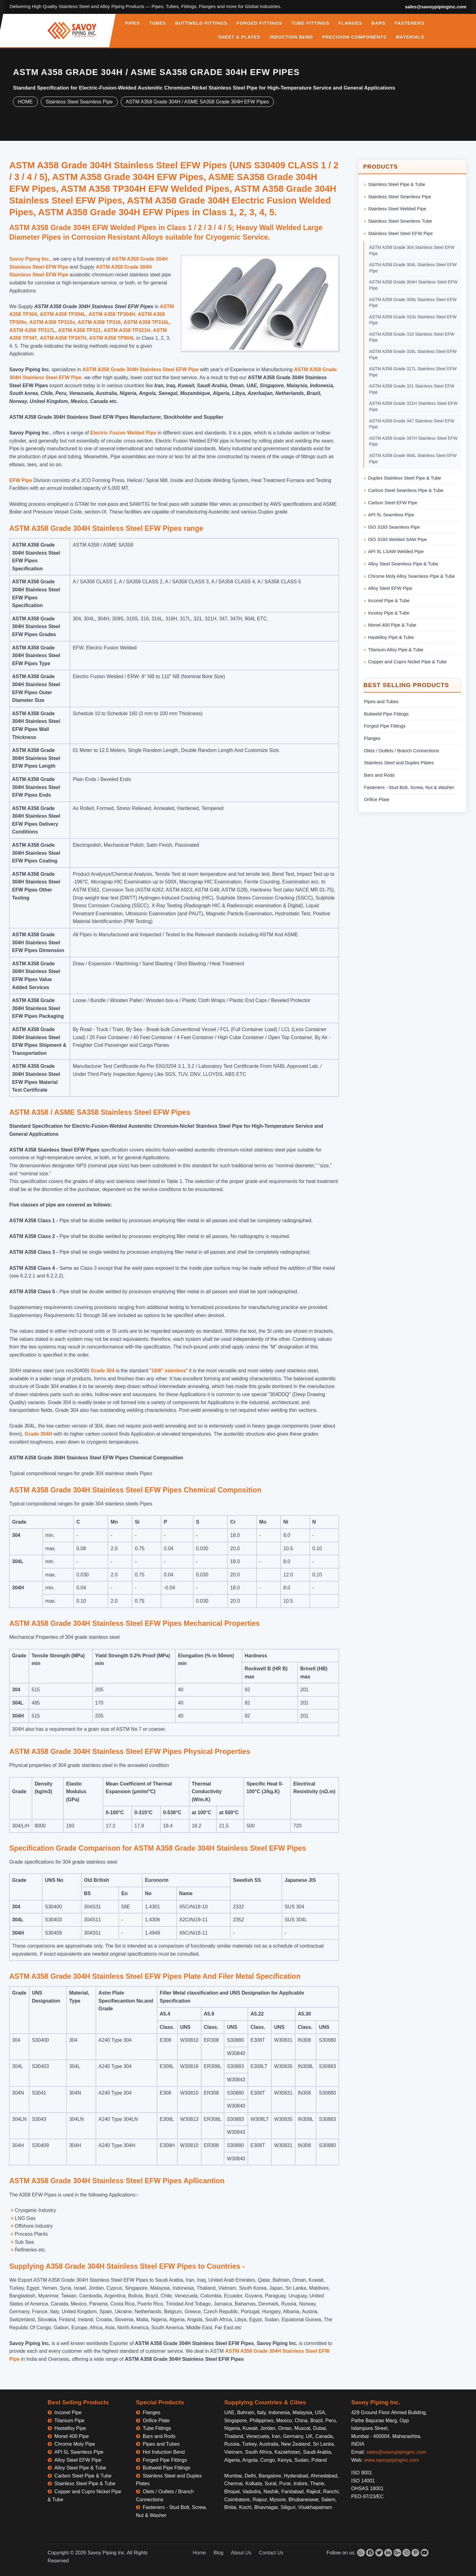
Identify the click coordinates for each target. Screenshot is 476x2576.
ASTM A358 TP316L (147, 322)
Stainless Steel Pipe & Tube (396, 184)
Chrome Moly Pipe (74, 2444)
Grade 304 (102, 1370)
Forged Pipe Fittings (385, 725)
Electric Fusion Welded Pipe (123, 432)
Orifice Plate (376, 799)
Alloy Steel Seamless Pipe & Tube (403, 563)
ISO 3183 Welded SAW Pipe (397, 539)
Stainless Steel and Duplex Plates (399, 762)
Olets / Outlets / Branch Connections (401, 750)
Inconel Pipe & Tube (389, 600)
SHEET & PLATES (239, 37)
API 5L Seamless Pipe (391, 514)
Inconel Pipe (68, 2412)
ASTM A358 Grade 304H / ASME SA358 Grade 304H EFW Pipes (197, 101)
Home (199, 2552)
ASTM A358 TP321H (127, 330)
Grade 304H (39, 1434)
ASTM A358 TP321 (79, 330)
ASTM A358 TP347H (63, 338)
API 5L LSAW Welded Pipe (395, 551)
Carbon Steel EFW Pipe (392, 502)
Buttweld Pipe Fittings (386, 713)
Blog (218, 2552)
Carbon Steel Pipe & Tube (83, 2475)
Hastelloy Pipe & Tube (391, 637)
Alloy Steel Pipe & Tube (80, 2467)
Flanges (372, 738)
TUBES (157, 23)
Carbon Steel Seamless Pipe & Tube (405, 490)
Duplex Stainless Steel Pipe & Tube (404, 477)
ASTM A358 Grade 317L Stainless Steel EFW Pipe (413, 371)
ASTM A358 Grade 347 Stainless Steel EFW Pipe (411, 424)
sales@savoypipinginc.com (435, 6)
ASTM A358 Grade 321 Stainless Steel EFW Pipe (411, 389)
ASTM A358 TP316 (99, 322)
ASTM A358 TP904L (112, 338)
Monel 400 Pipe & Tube (392, 624)
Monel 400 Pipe (71, 2436)
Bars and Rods (379, 775)
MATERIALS (410, 37)
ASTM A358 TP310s (52, 322)
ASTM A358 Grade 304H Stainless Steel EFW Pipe (140, 369)
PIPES (132, 23)
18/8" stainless (168, 1370)
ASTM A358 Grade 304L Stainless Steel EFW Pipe (413, 267)
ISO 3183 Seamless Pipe (394, 527)
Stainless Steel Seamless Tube (400, 221)
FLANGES (350, 23)
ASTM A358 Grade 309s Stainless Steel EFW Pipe (413, 302)
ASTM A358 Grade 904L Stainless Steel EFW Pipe (413, 458)
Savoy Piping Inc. (29, 259)
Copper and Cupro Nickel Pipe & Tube (407, 661)
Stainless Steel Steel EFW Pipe (400, 233)
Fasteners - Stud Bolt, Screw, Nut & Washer (409, 787)
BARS (378, 23)
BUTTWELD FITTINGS (201, 23)
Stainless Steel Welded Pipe (397, 208)
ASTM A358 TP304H (111, 314)
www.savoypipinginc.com (391, 2460)
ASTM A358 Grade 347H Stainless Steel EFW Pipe (413, 441)
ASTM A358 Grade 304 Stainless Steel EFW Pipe (411, 250)
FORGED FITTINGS (259, 23)
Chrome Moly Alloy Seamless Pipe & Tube (411, 576)
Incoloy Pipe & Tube (388, 612)
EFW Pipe (20, 480)
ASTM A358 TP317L (32, 330)
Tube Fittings (157, 2428)
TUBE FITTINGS (310, 23)
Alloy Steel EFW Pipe (390, 588)
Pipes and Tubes (381, 701)
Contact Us (271, 2552)
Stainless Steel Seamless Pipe (79, 101)
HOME (25, 101)
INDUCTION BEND (291, 37)
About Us (241, 2552)
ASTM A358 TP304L (63, 314)
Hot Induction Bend (164, 2452)
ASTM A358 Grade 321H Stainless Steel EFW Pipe (413, 406)
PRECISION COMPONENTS (354, 37)
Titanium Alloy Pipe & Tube (395, 649)
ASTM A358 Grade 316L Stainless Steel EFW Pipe (413, 354)
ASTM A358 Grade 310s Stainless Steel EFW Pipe (413, 319)
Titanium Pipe (69, 2420)
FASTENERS (409, 23)
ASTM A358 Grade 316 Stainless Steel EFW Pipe (411, 337)
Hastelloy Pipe (70, 2428)
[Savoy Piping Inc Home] (72, 30)
